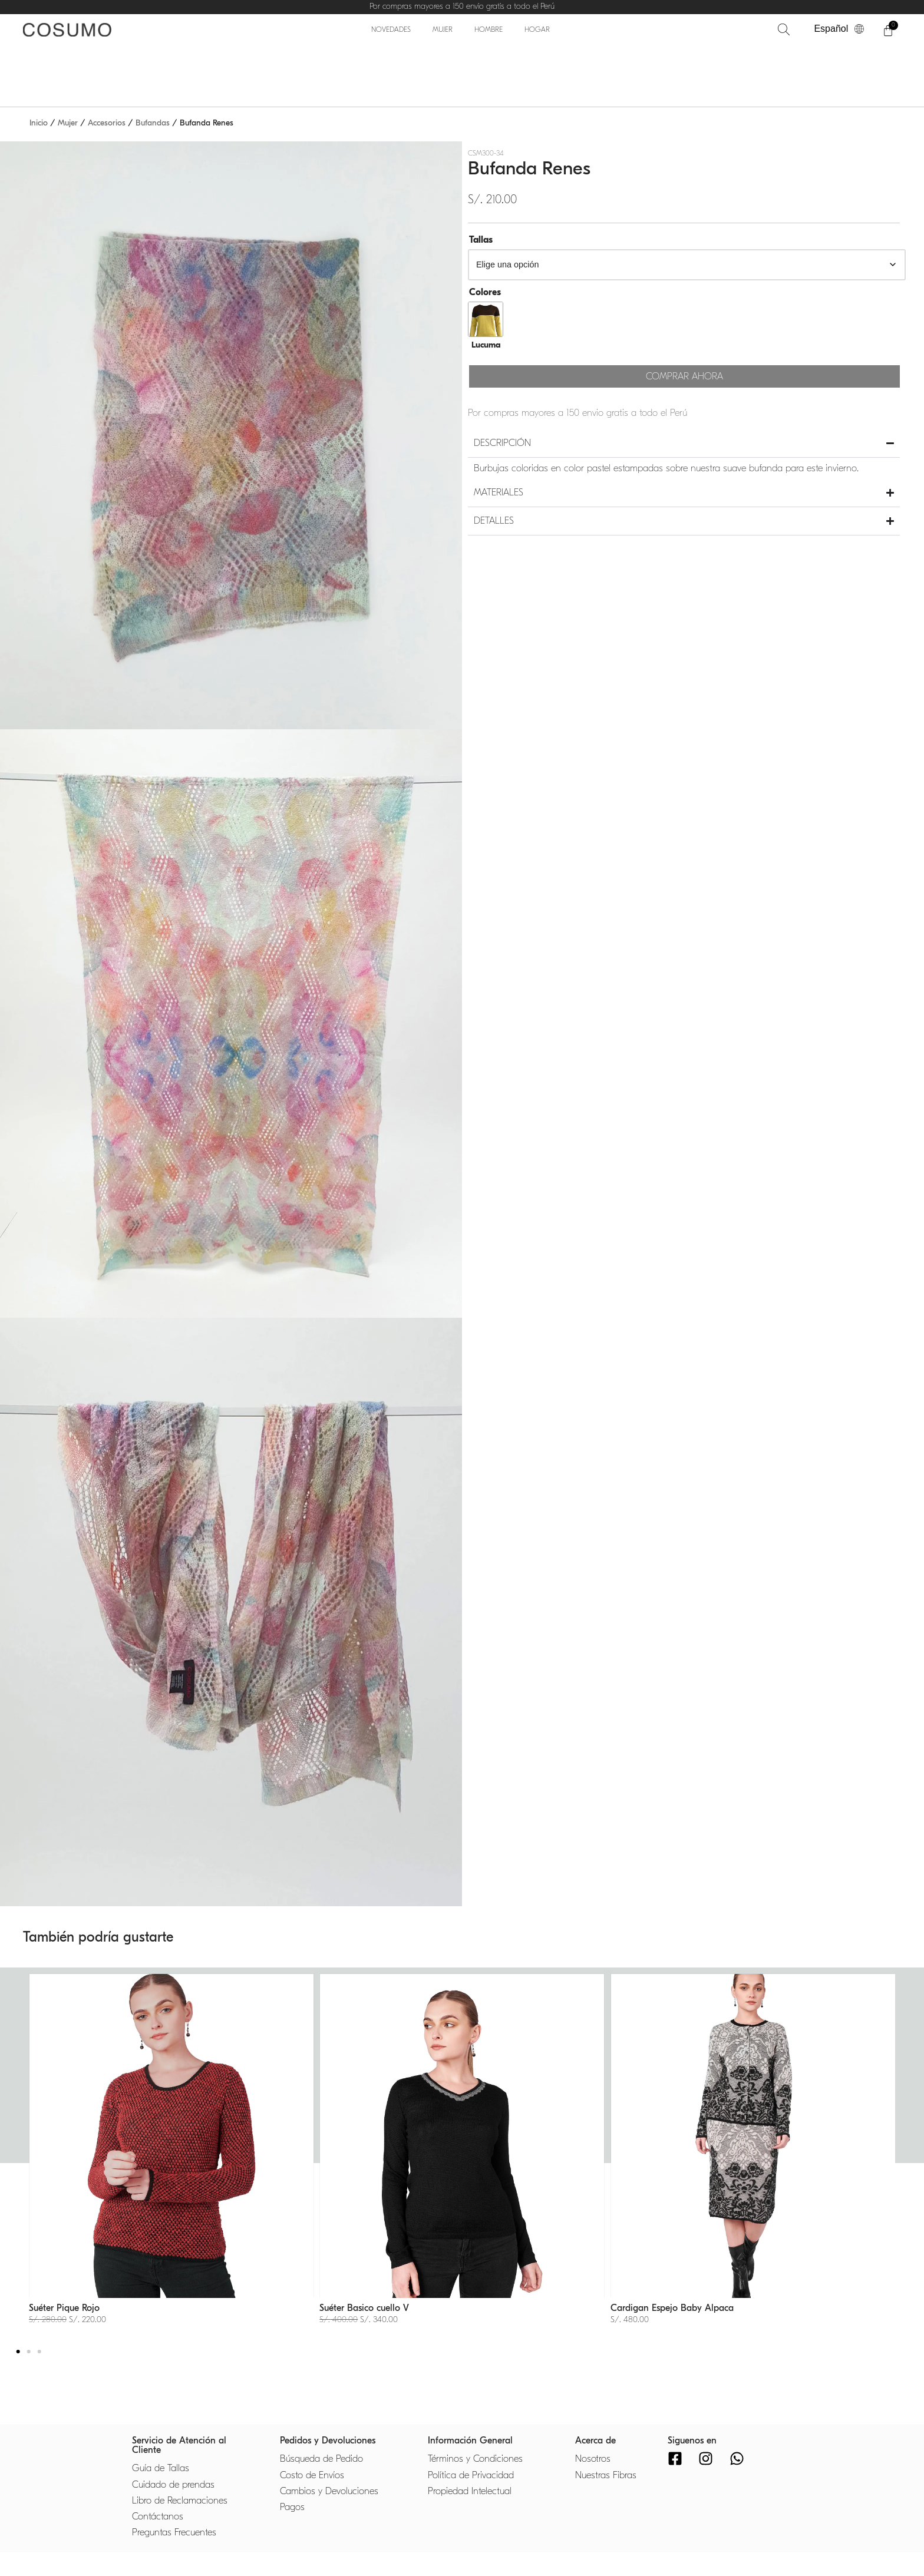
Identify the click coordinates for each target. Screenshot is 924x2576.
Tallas (481, 239)
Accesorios (107, 123)
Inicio (38, 123)
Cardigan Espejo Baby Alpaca (672, 2308)
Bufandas (153, 123)
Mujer (68, 123)
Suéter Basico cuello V (364, 2308)
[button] (18, 2351)
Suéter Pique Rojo (64, 2308)
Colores (485, 292)
